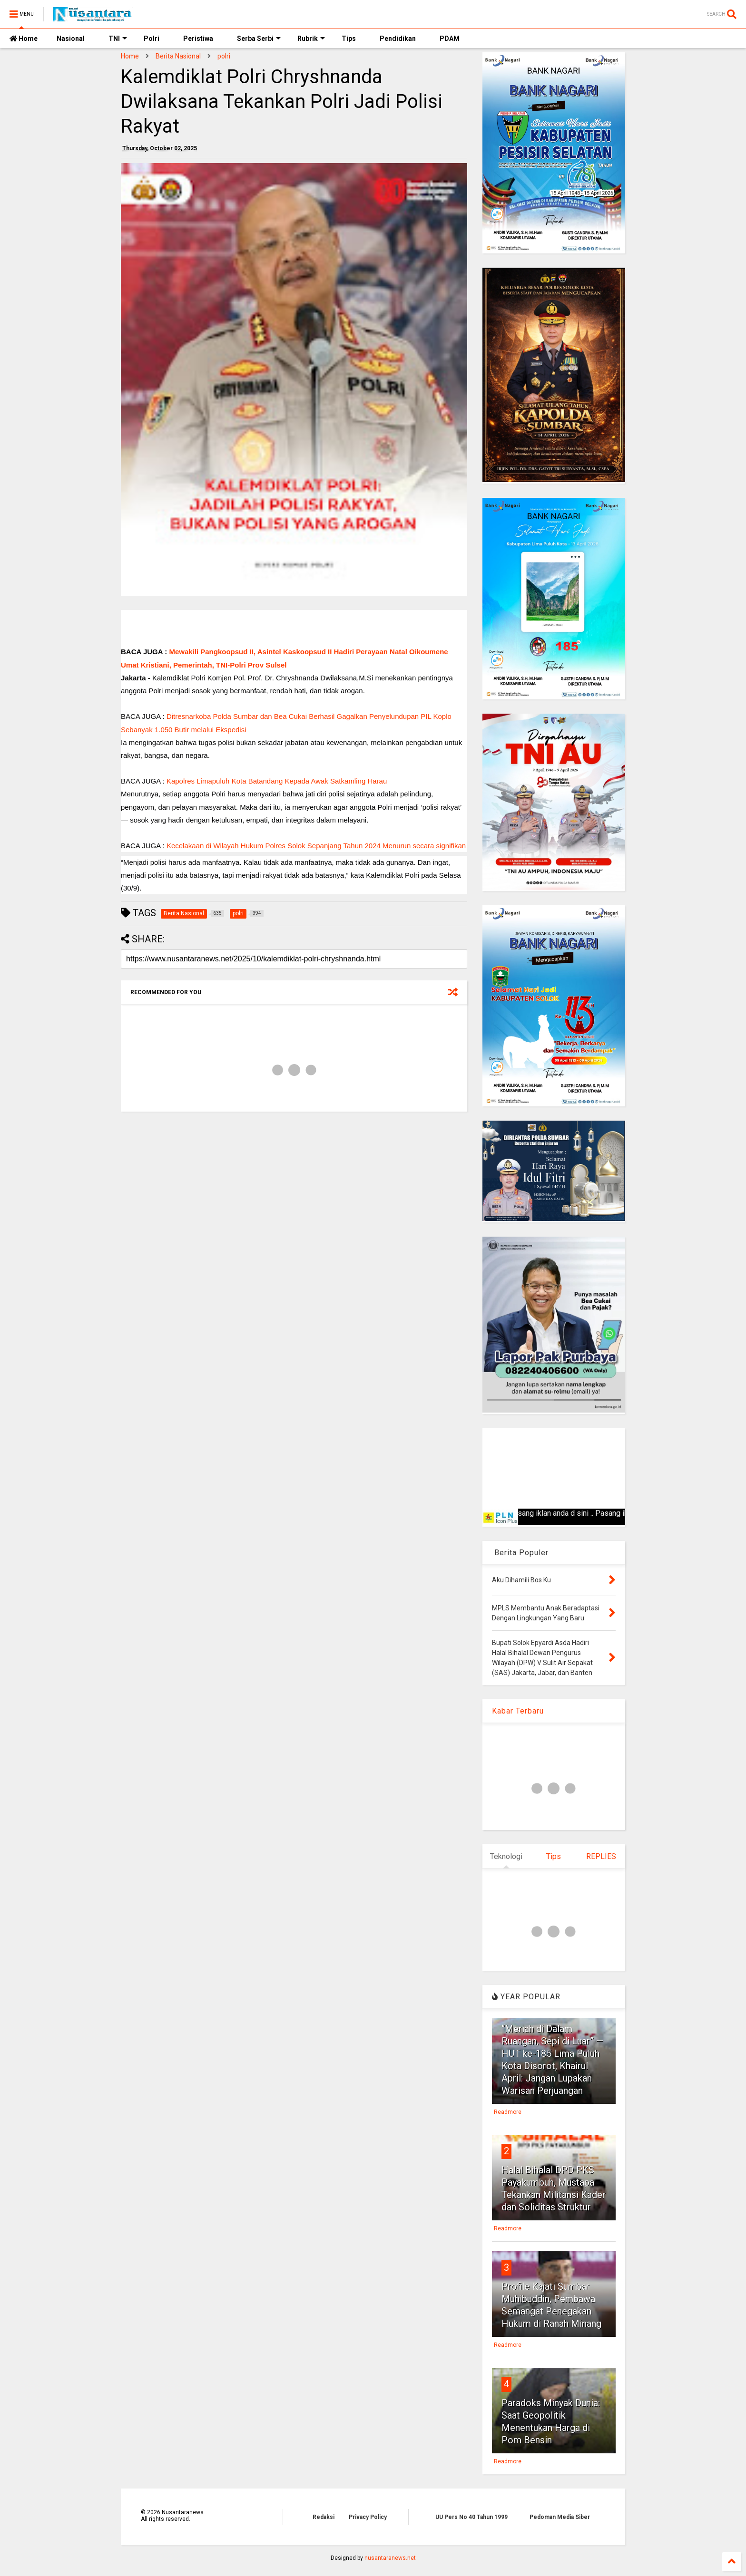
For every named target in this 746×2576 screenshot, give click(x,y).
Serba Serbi (259, 38)
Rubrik (311, 38)
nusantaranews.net (390, 2558)
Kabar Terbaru (518, 1710)
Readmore (507, 2112)
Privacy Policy (368, 2517)
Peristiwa (198, 38)
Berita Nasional (178, 56)
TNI (117, 38)
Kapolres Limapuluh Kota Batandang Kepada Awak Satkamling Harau (278, 781)
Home (24, 38)
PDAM (450, 38)
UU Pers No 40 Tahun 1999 (471, 2517)
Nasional (71, 38)
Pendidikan (398, 38)
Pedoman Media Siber (560, 2517)
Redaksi (323, 2517)
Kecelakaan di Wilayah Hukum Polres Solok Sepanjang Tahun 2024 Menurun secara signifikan (316, 846)
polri (223, 56)
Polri (151, 38)
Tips (349, 38)
